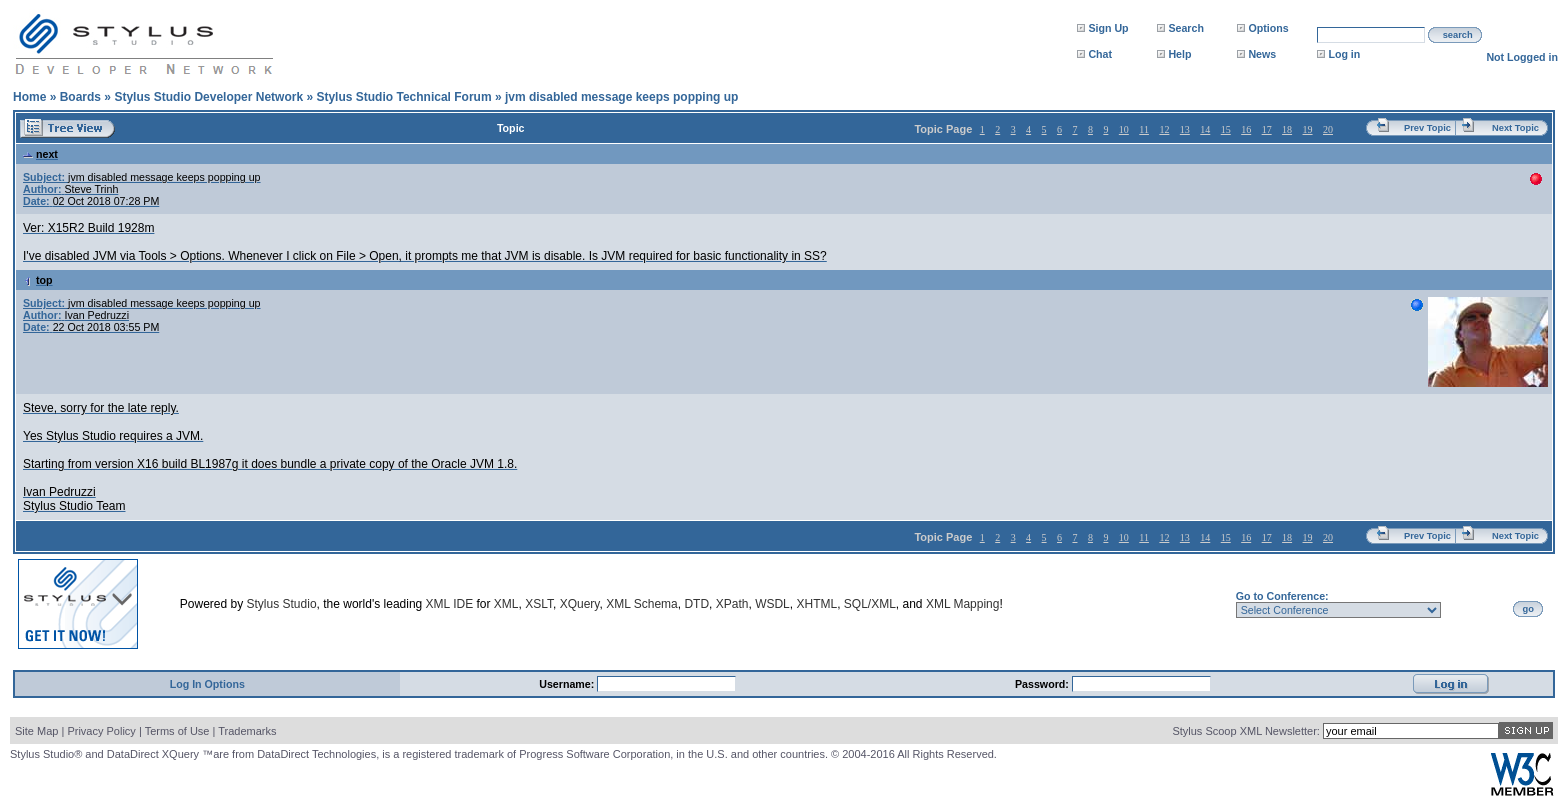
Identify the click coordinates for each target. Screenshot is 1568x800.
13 (1185, 129)
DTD (696, 604)
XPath (732, 604)
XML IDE (450, 604)
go (1528, 609)
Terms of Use (177, 731)
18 (1287, 129)
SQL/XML (870, 604)
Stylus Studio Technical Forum (403, 97)
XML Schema (642, 604)
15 (1226, 129)
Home (29, 97)
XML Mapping (963, 604)
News (1262, 54)
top (38, 280)
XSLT (539, 604)
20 (1328, 129)
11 (1144, 129)
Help (1179, 54)
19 (1308, 129)
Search (1186, 28)
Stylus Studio (282, 604)
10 (1124, 129)
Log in (1344, 54)
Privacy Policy (101, 731)
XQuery (580, 604)
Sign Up (1108, 28)
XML (506, 604)
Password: (1043, 684)
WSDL (772, 604)
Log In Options (207, 684)
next (40, 154)
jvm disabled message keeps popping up (621, 97)
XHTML (816, 604)
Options (1268, 28)
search (1458, 35)
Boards (80, 97)
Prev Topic (1427, 128)
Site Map (36, 731)
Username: (568, 684)
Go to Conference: (1282, 596)
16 (1246, 129)
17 (1267, 129)
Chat (1100, 54)
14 (1205, 129)
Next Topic (1515, 128)
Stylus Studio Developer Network (208, 97)
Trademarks (247, 731)
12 (1164, 129)
